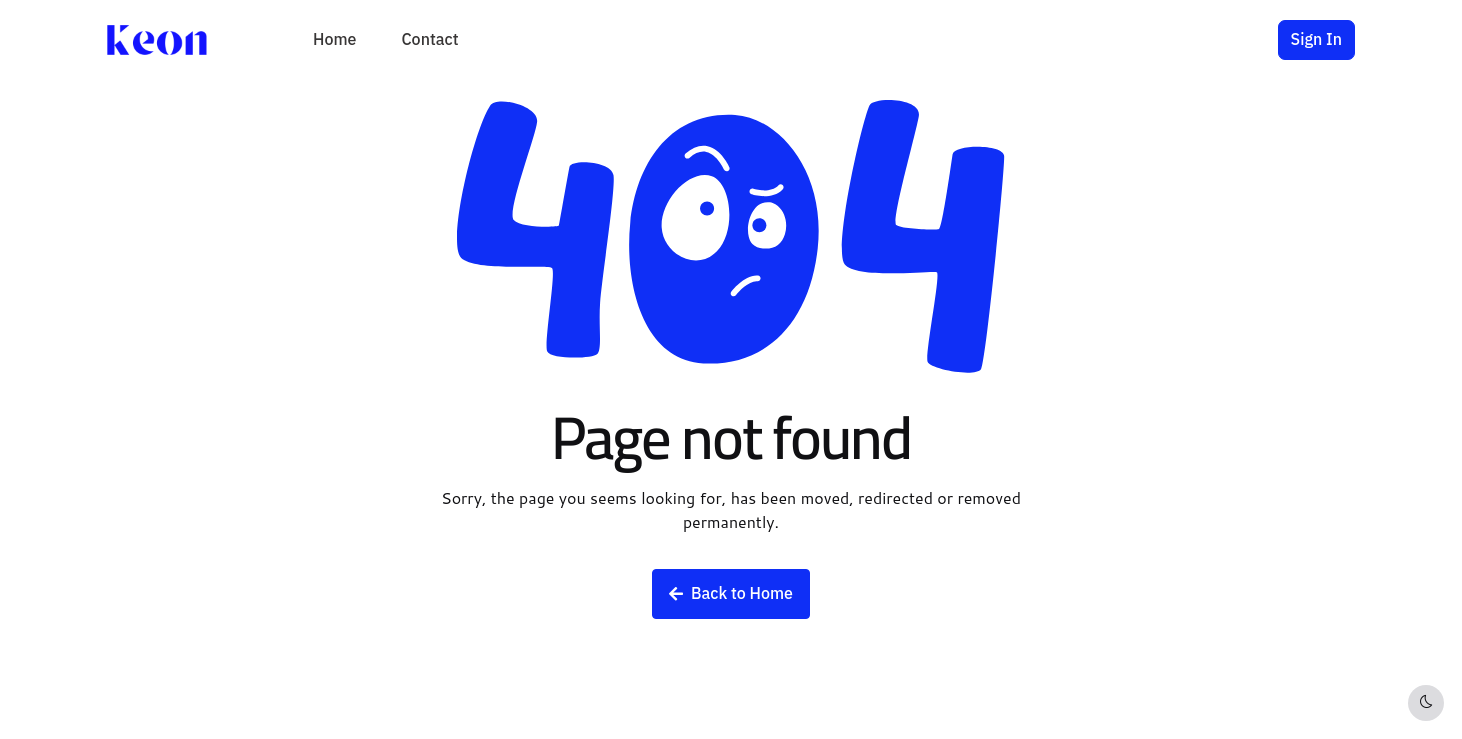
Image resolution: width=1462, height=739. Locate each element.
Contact (429, 40)
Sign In (1316, 40)
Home (334, 40)
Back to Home (731, 594)
